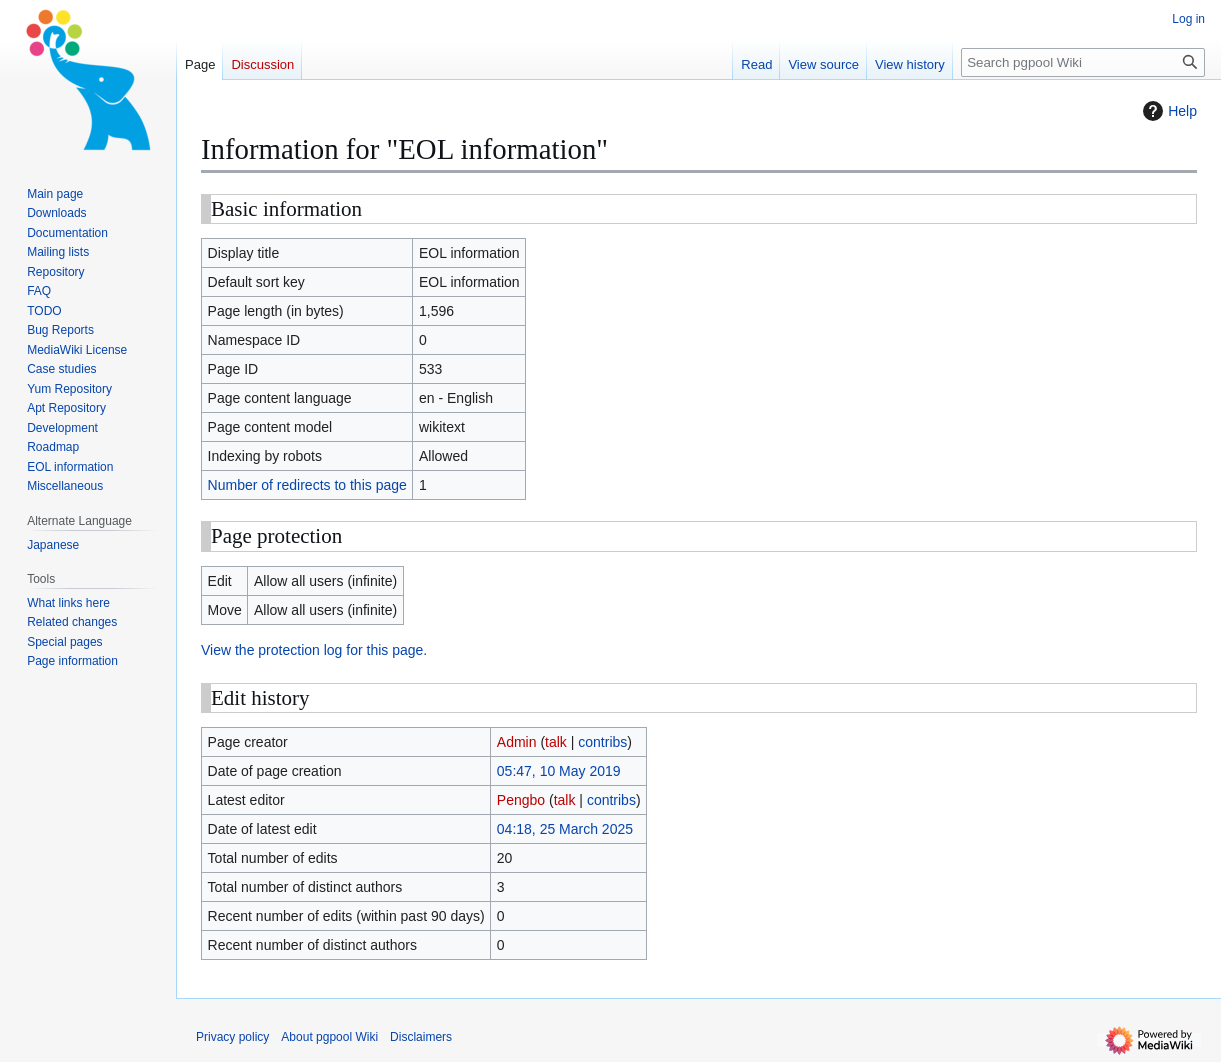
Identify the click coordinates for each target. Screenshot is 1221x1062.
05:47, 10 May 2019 (559, 771)
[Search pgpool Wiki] (1083, 62)
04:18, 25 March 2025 (565, 829)
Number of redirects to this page (307, 485)
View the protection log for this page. (314, 650)
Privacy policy (232, 1037)
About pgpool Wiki (329, 1037)
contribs (602, 742)
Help (1167, 111)
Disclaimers (421, 1037)
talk (556, 742)
